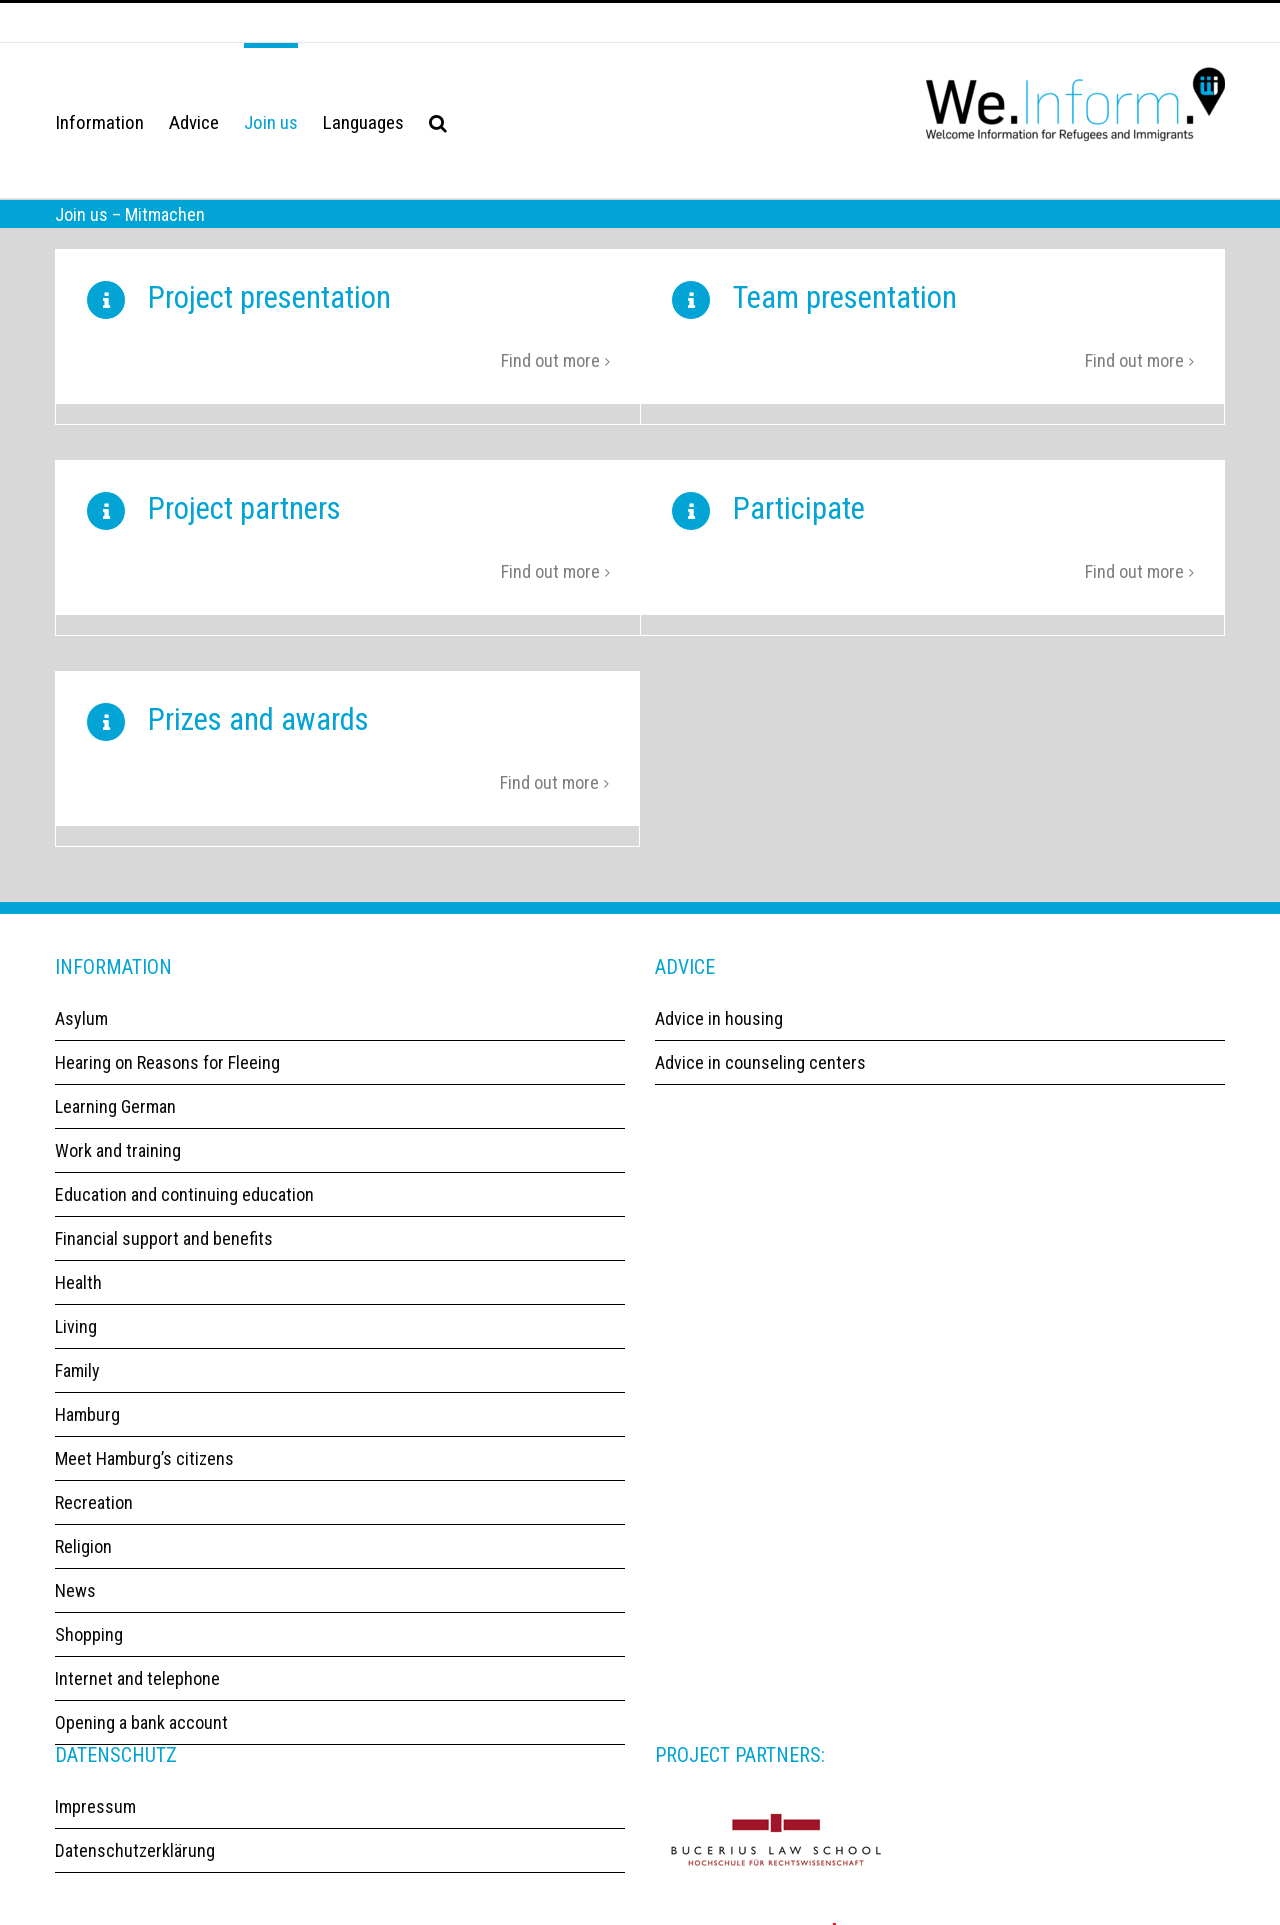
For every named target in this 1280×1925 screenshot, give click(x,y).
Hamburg (87, 1432)
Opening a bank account (141, 1740)
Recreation (94, 1520)
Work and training (118, 1168)
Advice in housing (719, 1036)
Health (78, 1300)
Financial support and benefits (164, 1256)
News (75, 1608)
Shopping (89, 1652)
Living (76, 1344)
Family (77, 1388)
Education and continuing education (184, 1212)
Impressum (95, 1824)
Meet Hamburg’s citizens (144, 1476)
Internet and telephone (137, 1696)
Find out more (550, 366)
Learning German (115, 1124)
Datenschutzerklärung (135, 1868)
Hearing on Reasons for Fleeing (167, 1080)
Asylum (81, 1036)
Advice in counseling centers (760, 1080)
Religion (83, 1564)
